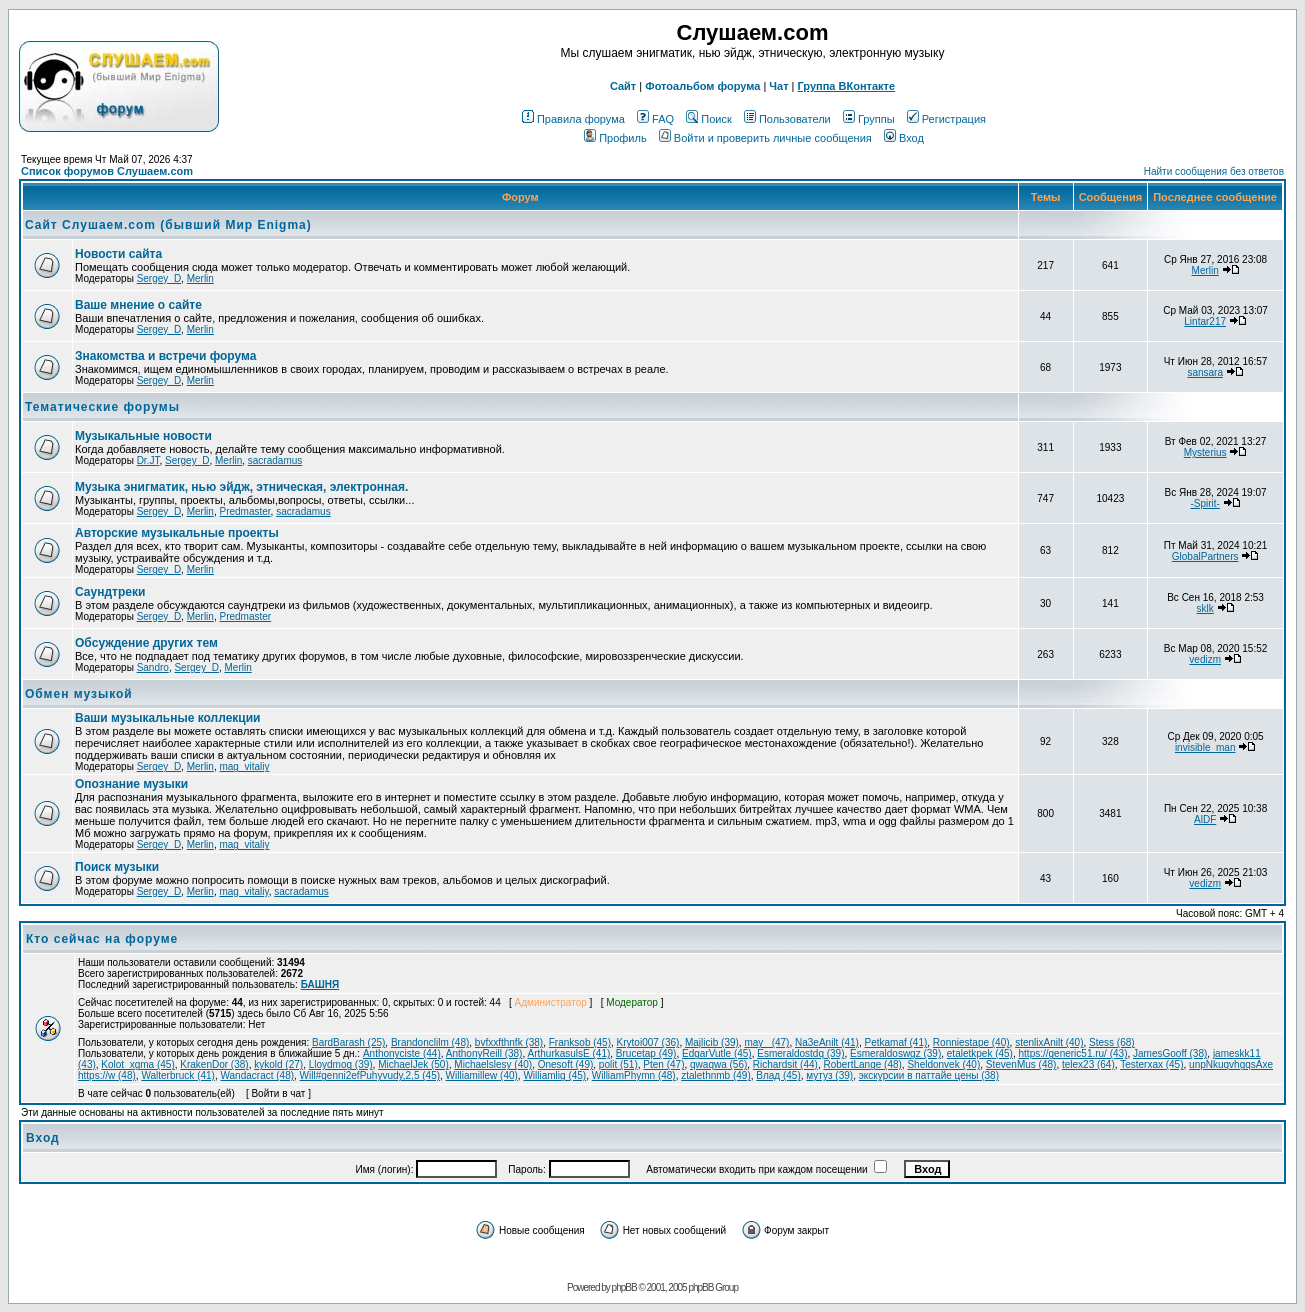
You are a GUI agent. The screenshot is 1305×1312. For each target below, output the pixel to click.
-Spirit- (1204, 503)
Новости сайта (118, 254)
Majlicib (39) (712, 1042)
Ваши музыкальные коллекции (167, 718)
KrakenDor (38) (214, 1064)
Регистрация (946, 119)
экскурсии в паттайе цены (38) (929, 1075)
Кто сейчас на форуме (102, 939)
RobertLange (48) (862, 1064)
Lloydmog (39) (341, 1064)
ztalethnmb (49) (715, 1075)
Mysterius (1205, 452)
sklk (1205, 608)
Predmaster (244, 511)
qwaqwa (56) (718, 1064)
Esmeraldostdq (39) (800, 1053)
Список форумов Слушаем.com (107, 171)
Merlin (200, 278)
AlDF (1205, 819)
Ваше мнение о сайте (138, 305)
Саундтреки (110, 592)
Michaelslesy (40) (493, 1064)
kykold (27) (278, 1064)
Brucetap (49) (646, 1053)
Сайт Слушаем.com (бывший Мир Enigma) (168, 225)
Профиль (615, 138)
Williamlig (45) (554, 1075)
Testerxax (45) (1151, 1064)
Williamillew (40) (482, 1075)
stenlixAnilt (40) (1049, 1042)
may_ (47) (766, 1042)
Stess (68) (1112, 1042)
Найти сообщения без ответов (1214, 171)
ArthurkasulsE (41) (568, 1053)
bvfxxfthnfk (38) (509, 1042)
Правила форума (573, 119)
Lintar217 (1205, 321)
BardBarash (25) (348, 1042)
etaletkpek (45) (980, 1053)
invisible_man (1205, 747)
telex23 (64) (1088, 1064)
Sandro (153, 667)
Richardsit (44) (785, 1064)
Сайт (623, 86)
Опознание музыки (131, 784)
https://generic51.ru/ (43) (1073, 1053)
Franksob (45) (580, 1042)
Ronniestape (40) (971, 1042)
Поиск (708, 119)
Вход (904, 138)
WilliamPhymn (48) (634, 1075)
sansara (1205, 372)
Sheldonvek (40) (943, 1064)
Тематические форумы (102, 407)
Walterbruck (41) (178, 1075)
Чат (778, 86)
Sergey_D (159, 278)
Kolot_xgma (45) (137, 1064)
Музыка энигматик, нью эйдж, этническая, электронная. (241, 487)
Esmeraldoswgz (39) (895, 1053)
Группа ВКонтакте (847, 86)
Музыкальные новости (143, 436)
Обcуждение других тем (146, 643)
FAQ (655, 119)
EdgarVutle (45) (717, 1053)
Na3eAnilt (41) (827, 1042)
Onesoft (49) (566, 1064)
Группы (869, 119)
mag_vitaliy (244, 766)
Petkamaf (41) (895, 1042)
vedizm (1205, 659)
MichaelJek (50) (413, 1064)
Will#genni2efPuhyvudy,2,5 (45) (370, 1075)
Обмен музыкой (79, 694)
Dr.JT (148, 460)
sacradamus (275, 460)
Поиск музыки (117, 867)
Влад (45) (778, 1075)
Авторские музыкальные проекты (177, 533)
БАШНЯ (320, 984)
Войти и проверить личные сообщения (765, 138)
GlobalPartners (1205, 556)
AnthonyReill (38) (484, 1053)
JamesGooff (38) (1170, 1053)
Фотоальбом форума (702, 86)
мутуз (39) (829, 1075)
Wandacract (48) (257, 1075)
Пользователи (787, 119)
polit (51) (618, 1064)
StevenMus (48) (1021, 1064)
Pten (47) (663, 1064)
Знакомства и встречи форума (165, 356)
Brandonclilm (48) (430, 1042)
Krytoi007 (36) (648, 1042)
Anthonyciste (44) (402, 1053)
